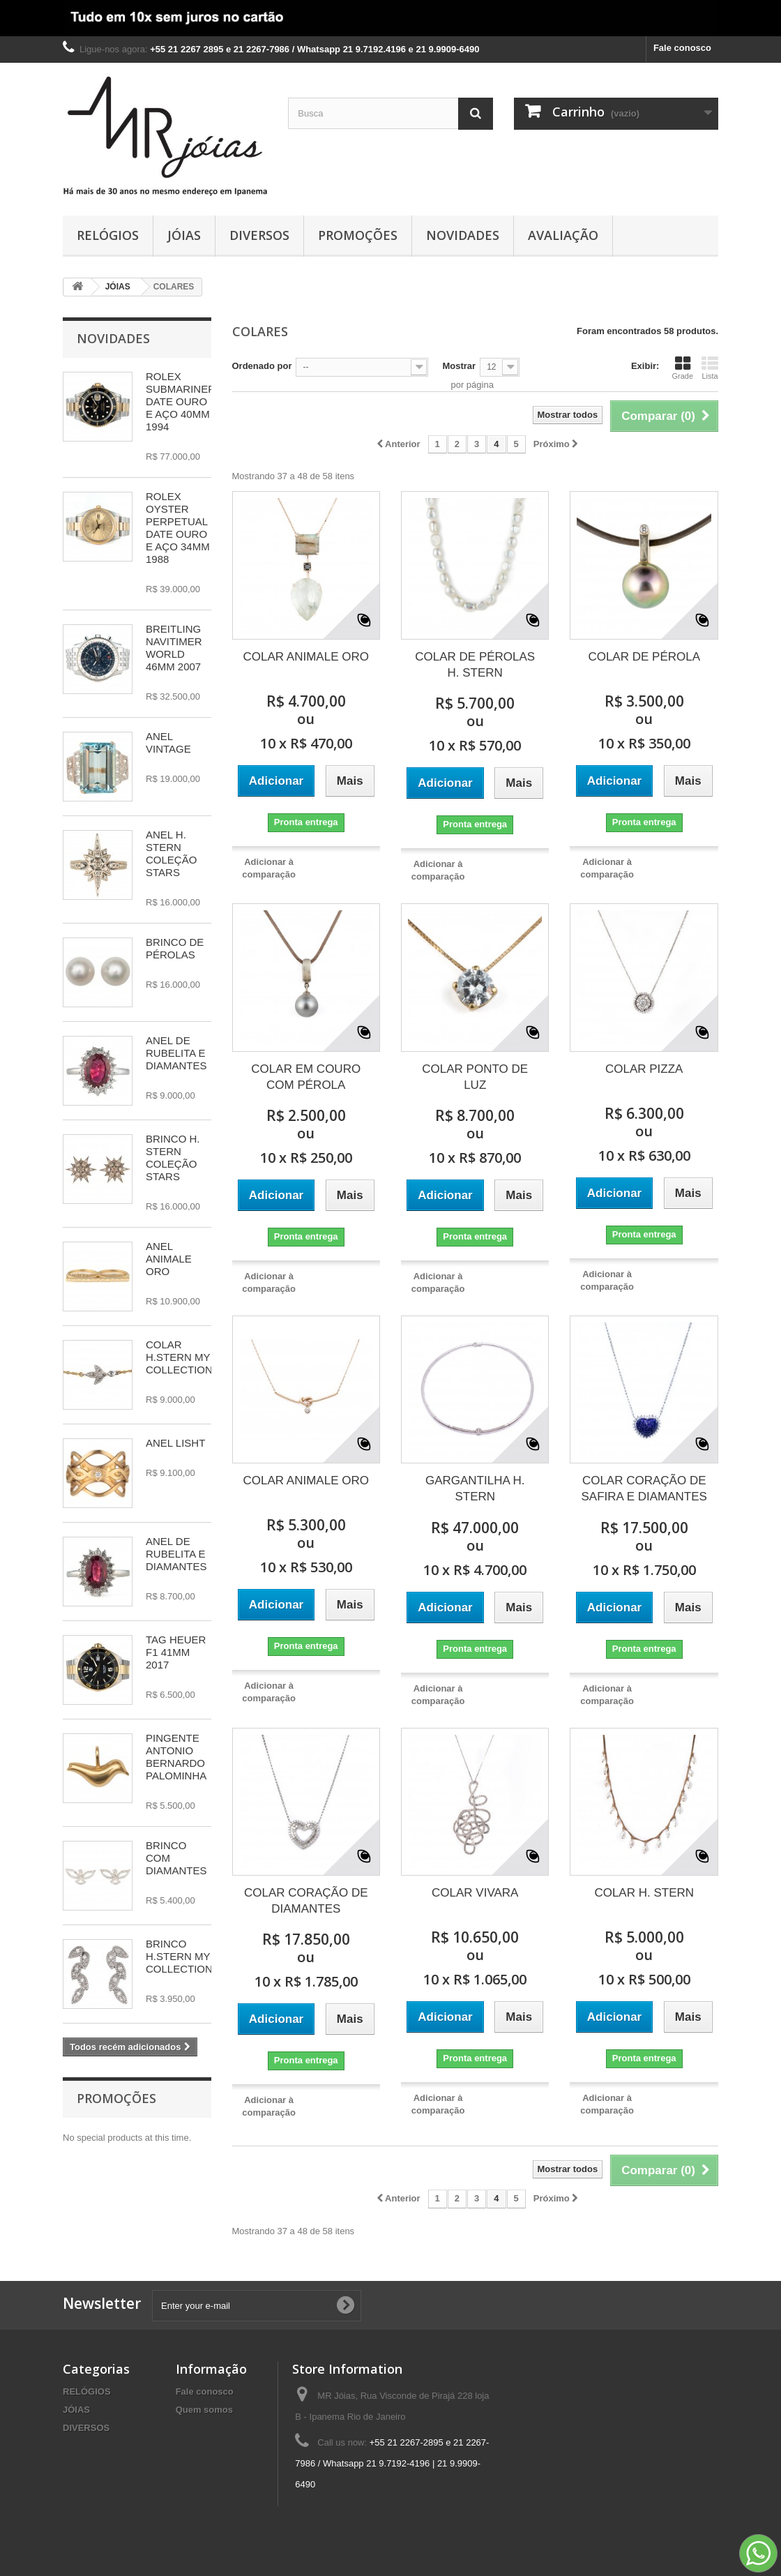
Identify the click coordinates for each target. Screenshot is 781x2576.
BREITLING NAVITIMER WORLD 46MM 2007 (174, 647)
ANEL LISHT (175, 1443)
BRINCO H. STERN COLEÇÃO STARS (173, 1157)
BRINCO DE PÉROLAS (175, 948)
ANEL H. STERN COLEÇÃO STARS (171, 853)
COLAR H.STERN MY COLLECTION (179, 1357)
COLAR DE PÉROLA (644, 656)
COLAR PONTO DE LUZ (475, 1077)
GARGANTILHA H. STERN (475, 1488)
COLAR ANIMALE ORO (306, 656)
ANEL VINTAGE (168, 742)
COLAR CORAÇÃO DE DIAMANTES (306, 1900)
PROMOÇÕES (357, 235)
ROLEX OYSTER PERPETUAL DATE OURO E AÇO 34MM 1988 (178, 527)
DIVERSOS (259, 235)
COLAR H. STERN (644, 1892)
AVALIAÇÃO (563, 235)
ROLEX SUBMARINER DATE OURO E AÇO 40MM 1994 (180, 401)
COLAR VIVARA (475, 1892)
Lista (710, 367)
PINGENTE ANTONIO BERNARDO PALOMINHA (176, 1757)
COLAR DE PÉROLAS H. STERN (475, 664)
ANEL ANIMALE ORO (169, 1258)
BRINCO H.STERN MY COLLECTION (179, 1956)
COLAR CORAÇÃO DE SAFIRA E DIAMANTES (643, 1488)
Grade (682, 367)
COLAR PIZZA (644, 1069)
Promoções (116, 2098)
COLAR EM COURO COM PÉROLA (306, 1077)
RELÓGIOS (108, 235)
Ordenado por (262, 366)
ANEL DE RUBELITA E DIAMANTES (176, 1052)
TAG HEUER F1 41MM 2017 (176, 1652)
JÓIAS (184, 235)
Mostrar (459, 366)
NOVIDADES (462, 235)
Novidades (113, 338)
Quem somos (204, 2409)
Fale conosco (682, 48)
